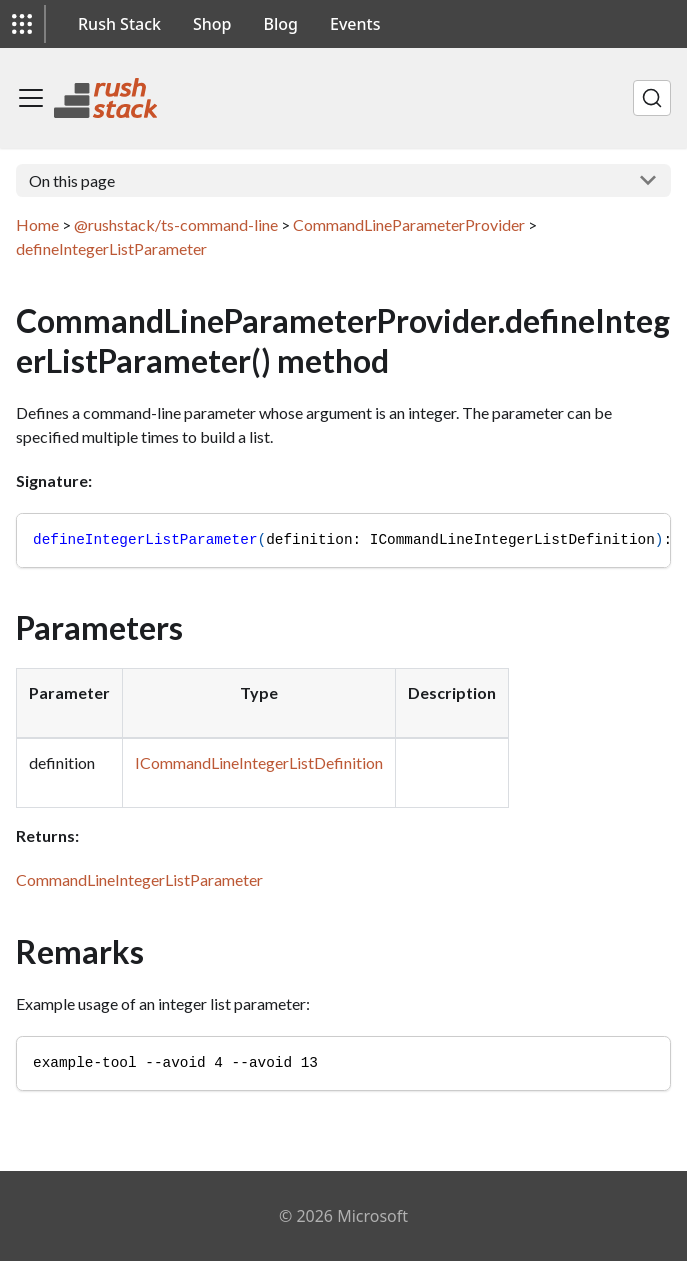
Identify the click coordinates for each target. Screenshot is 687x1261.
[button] (22, 24)
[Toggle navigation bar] (31, 98)
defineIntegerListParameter (111, 248)
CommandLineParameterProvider (409, 224)
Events (355, 24)
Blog (281, 24)
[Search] (652, 98)
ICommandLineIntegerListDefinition (259, 762)
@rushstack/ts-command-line (176, 224)
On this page (72, 180)
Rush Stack (119, 24)
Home (37, 224)
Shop (212, 24)
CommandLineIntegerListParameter (139, 879)
